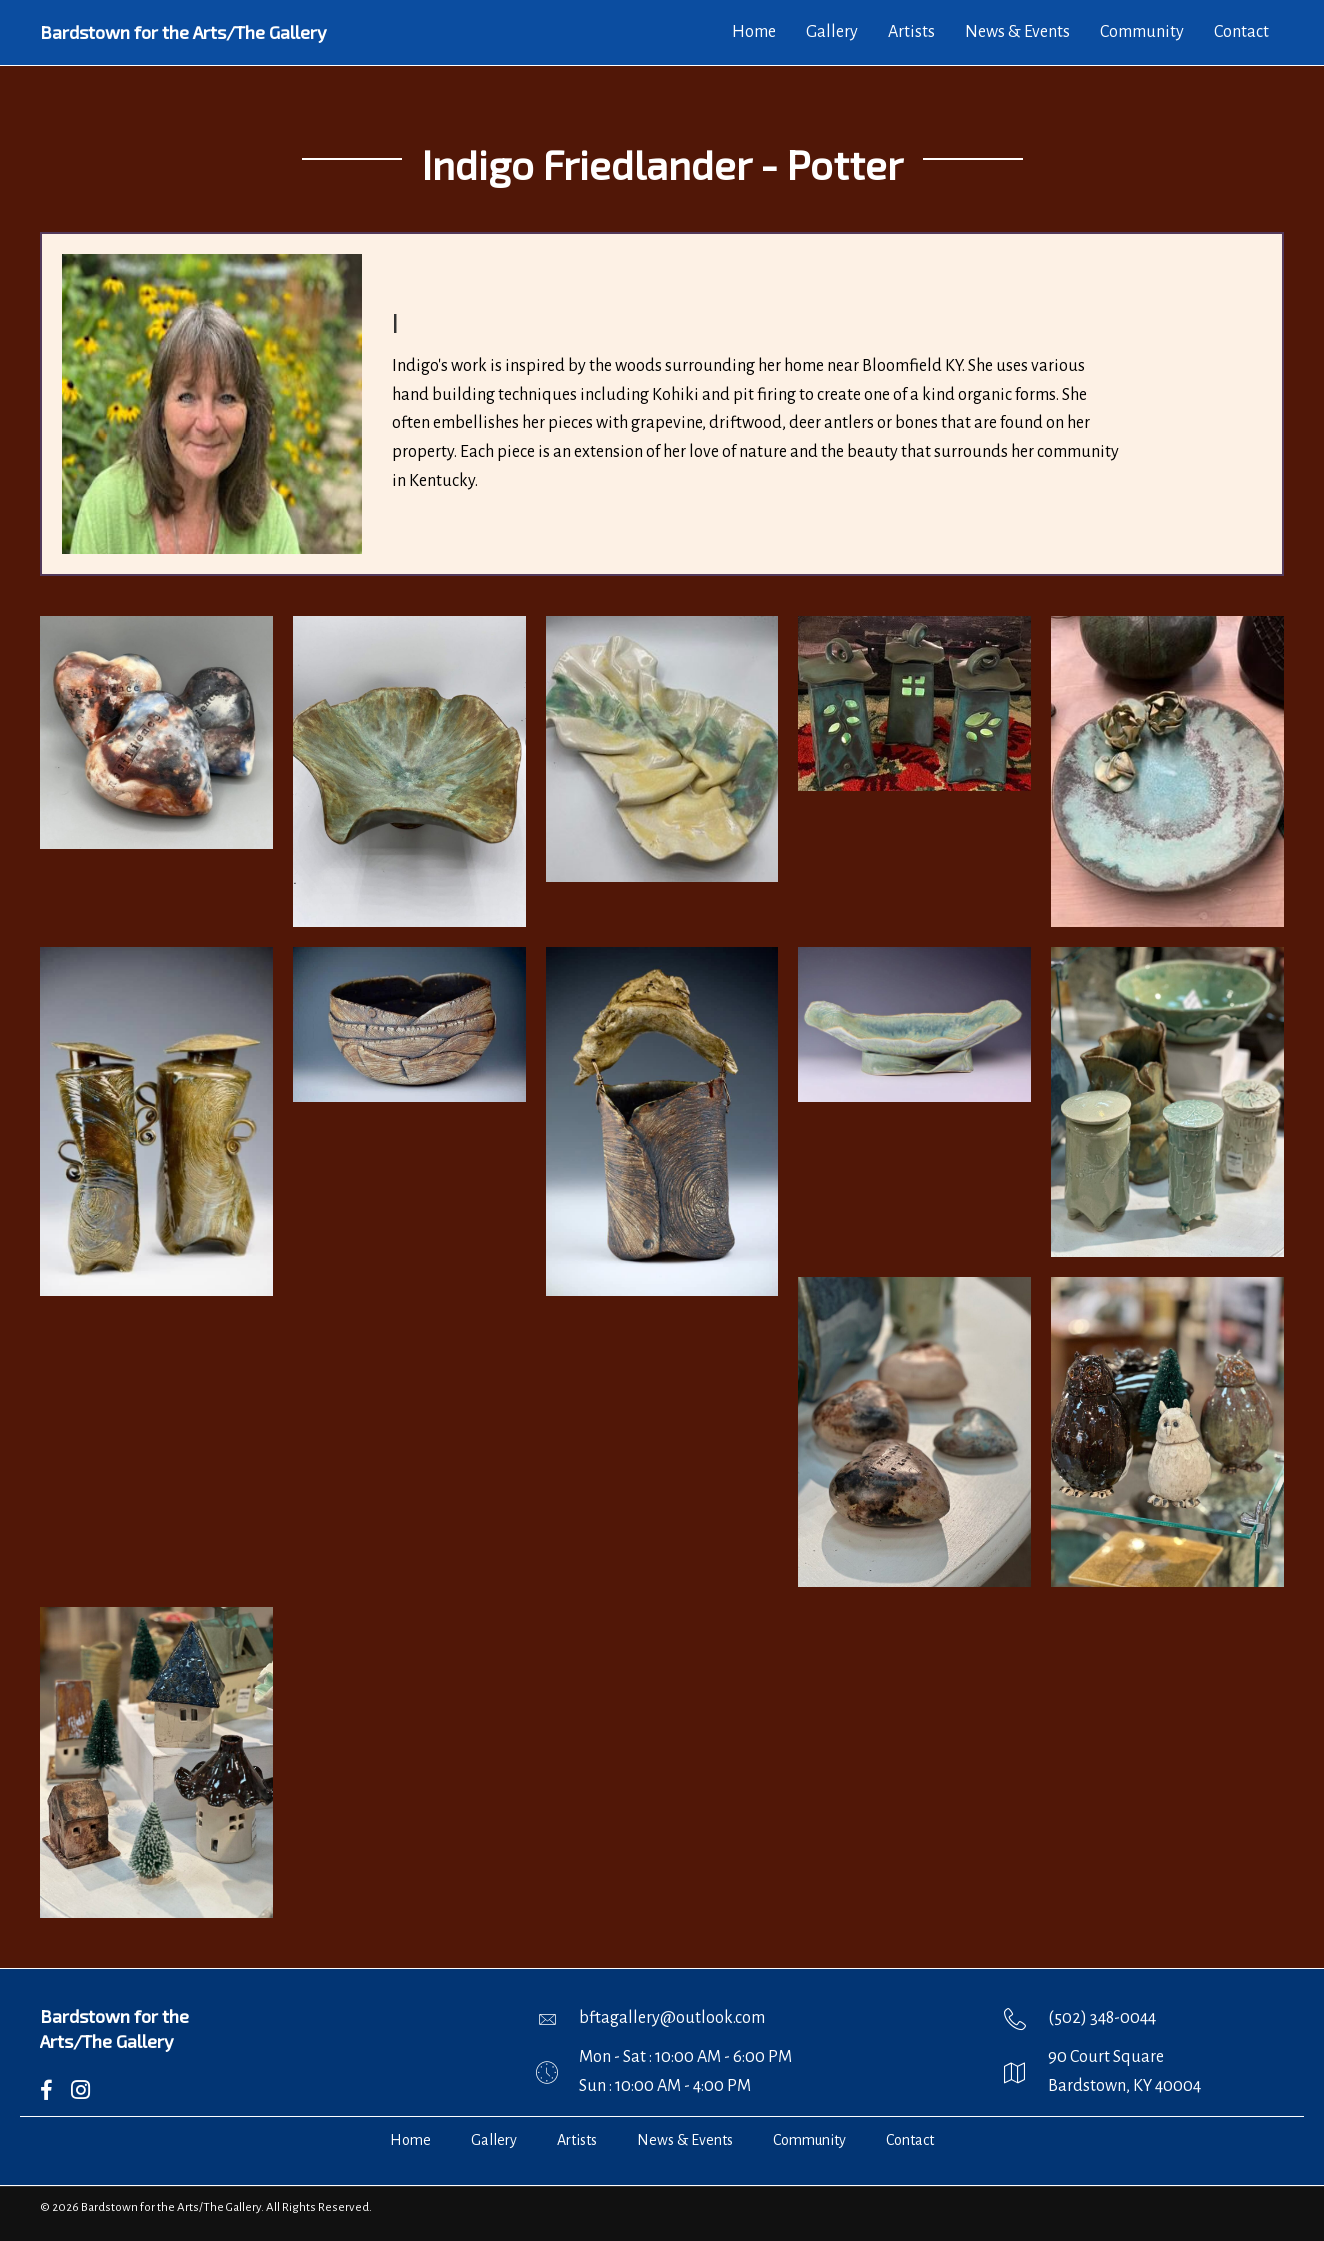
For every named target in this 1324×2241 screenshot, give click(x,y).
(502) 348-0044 (1102, 2018)
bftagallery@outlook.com (672, 2018)
